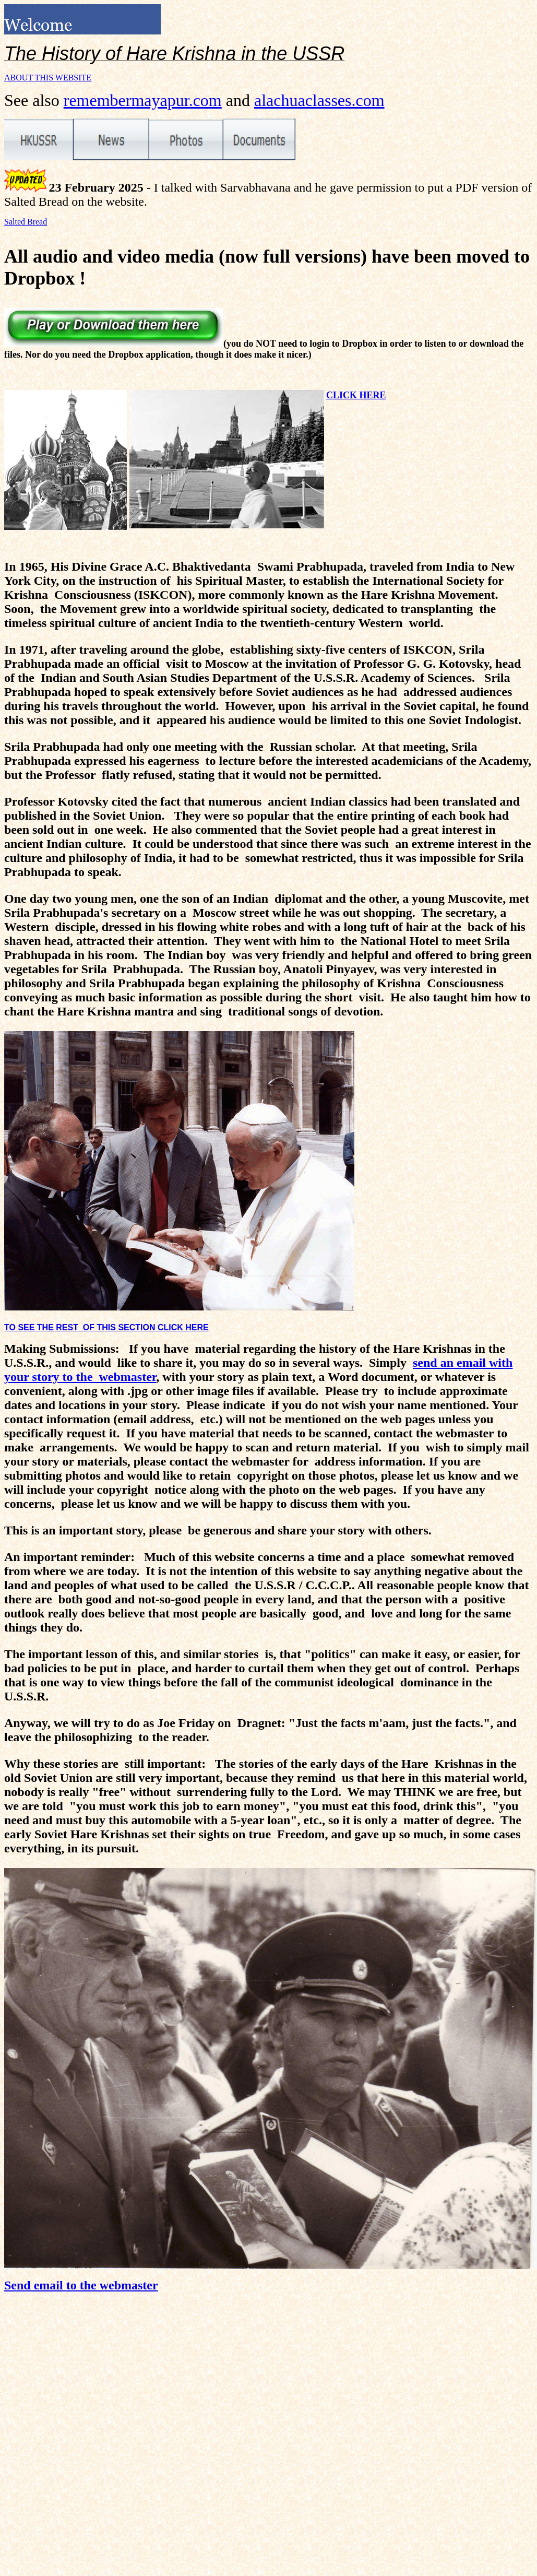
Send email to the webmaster (81, 2285)
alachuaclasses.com (319, 100)
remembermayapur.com (143, 100)
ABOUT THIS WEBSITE (47, 77)
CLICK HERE (356, 395)
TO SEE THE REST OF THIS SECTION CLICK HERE (106, 1327)
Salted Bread (25, 221)
